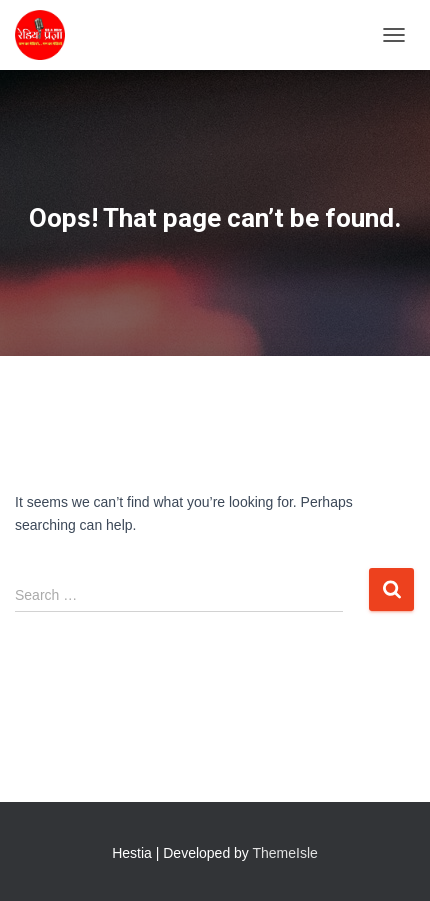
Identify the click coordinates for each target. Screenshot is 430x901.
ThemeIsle (285, 853)
